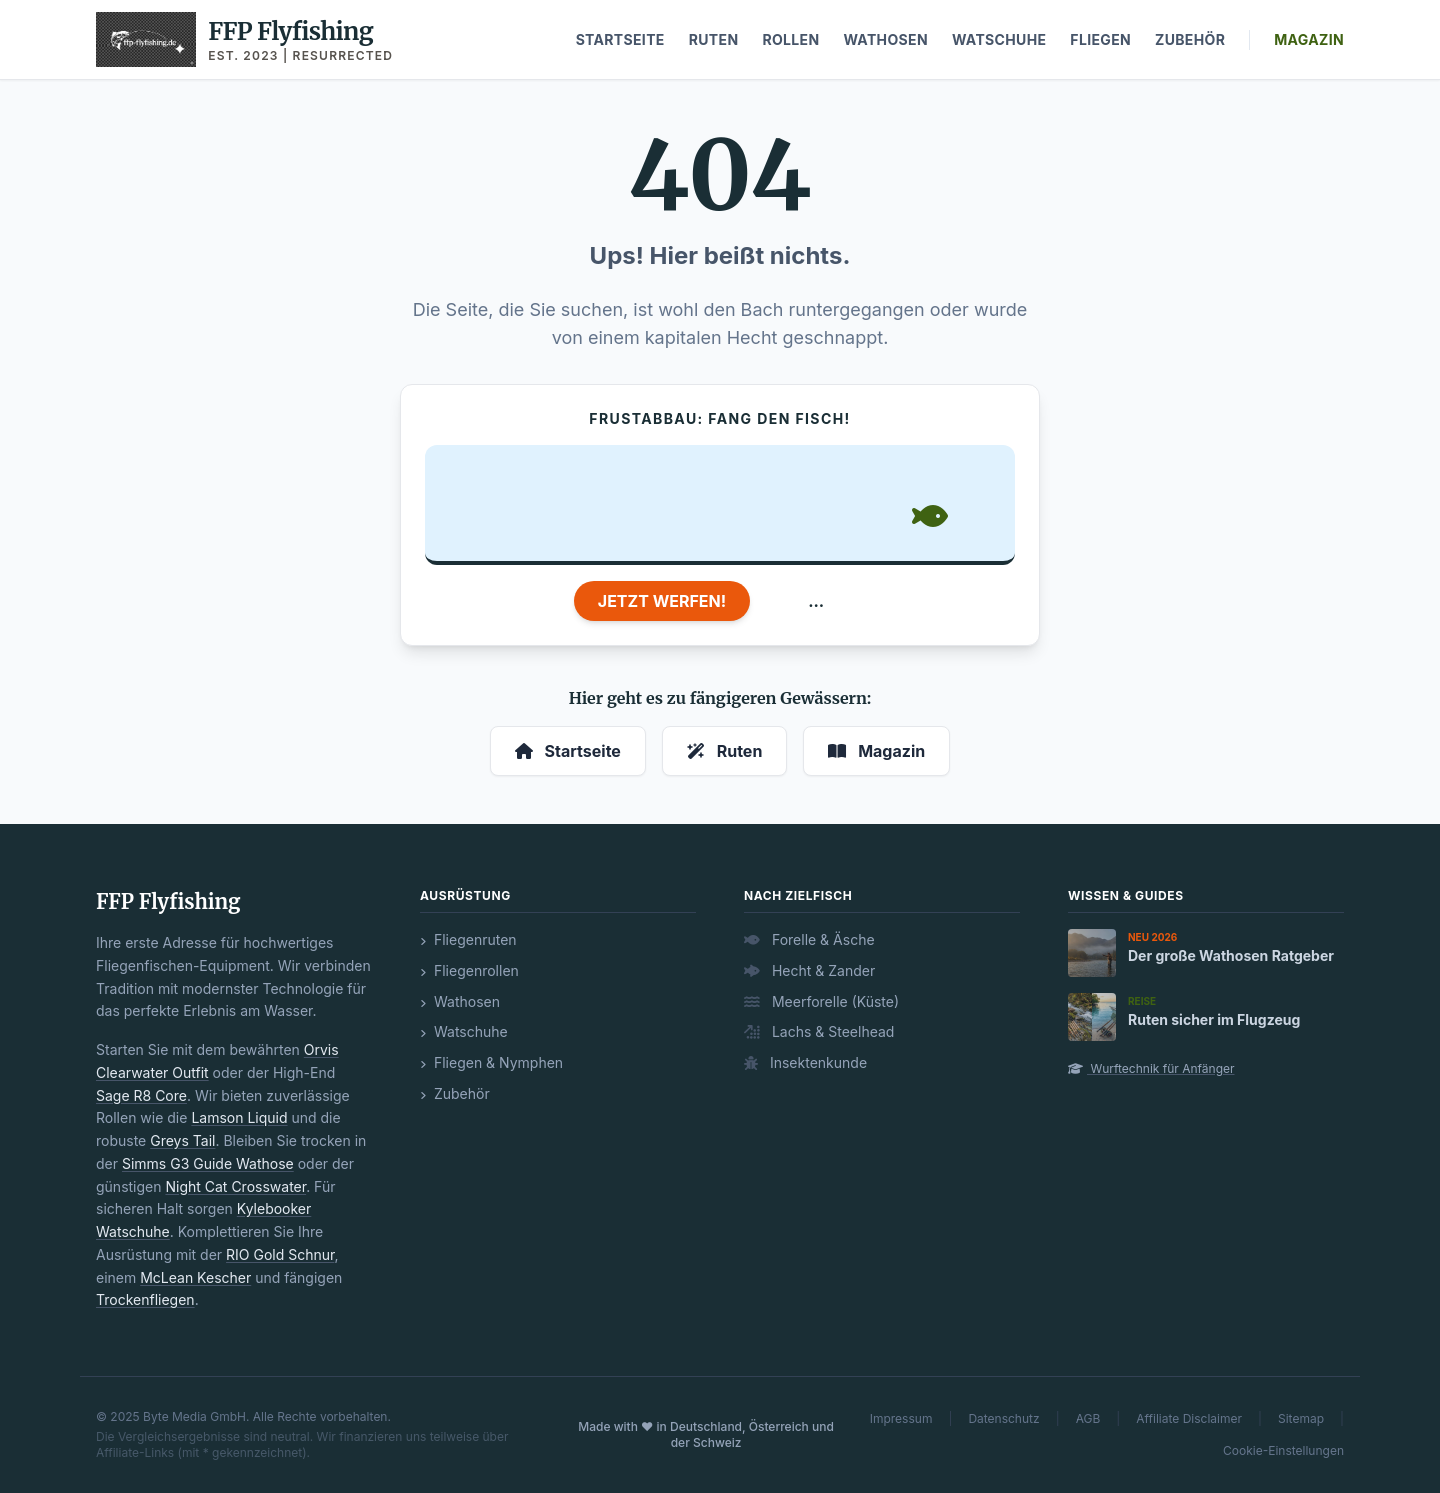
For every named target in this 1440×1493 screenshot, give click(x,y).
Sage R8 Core (141, 1095)
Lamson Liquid (239, 1117)
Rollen (790, 39)
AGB (1088, 1418)
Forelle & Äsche (809, 939)
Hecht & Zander (809, 970)
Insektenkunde (805, 1062)
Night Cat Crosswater (235, 1186)
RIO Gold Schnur (280, 1254)
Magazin (1309, 39)
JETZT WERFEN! (662, 601)
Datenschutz (1003, 1418)
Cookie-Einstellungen (1283, 1450)
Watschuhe (999, 39)
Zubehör (1190, 39)
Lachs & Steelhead (819, 1031)
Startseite (620, 39)
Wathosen (886, 39)
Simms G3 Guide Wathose (208, 1163)
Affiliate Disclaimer (1189, 1418)
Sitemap (1301, 1418)
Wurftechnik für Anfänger (1151, 1068)
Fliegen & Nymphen (491, 1062)
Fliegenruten (468, 939)
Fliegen (1100, 39)
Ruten (714, 39)
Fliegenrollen (469, 970)
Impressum (901, 1418)
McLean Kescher (195, 1277)
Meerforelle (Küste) (821, 1001)
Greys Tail (182, 1140)
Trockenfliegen (145, 1299)
